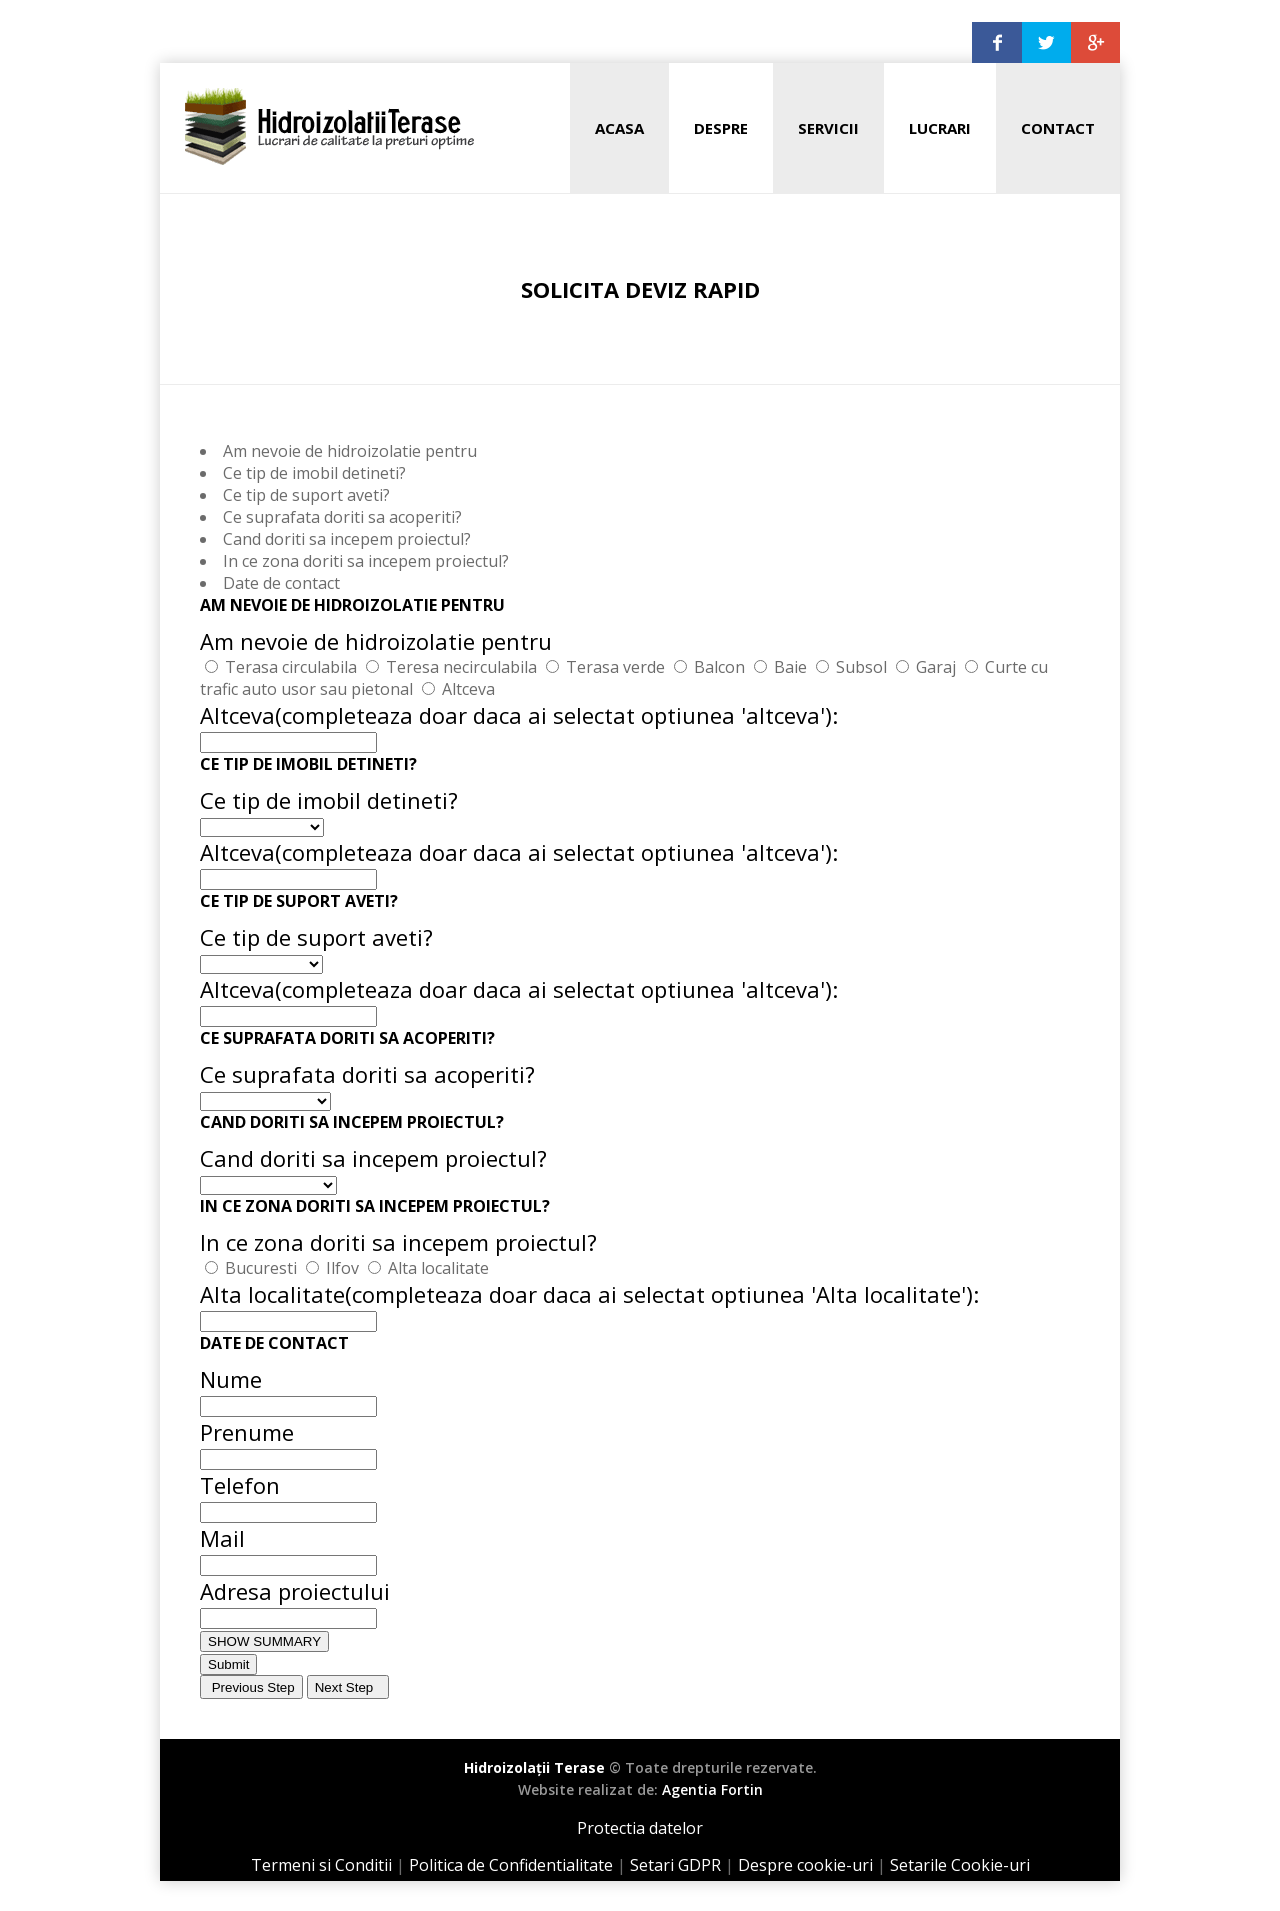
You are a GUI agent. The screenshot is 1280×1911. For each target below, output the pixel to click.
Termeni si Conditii (321, 1865)
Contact (1058, 128)
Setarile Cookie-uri (960, 1865)
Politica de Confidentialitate (511, 1865)
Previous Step (251, 1687)
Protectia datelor (640, 1828)
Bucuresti (261, 1268)
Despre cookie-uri (805, 1865)
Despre (721, 128)
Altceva (468, 689)
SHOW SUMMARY (264, 1641)
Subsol (861, 667)
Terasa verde (615, 667)
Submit (228, 1664)
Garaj (936, 667)
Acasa (619, 128)
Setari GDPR (675, 1865)
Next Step (348, 1687)
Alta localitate (438, 1268)
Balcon (719, 667)
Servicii (828, 128)
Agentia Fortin (712, 1789)
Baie (790, 667)
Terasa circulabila (291, 667)
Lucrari (940, 128)
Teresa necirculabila (461, 667)
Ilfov (342, 1268)
